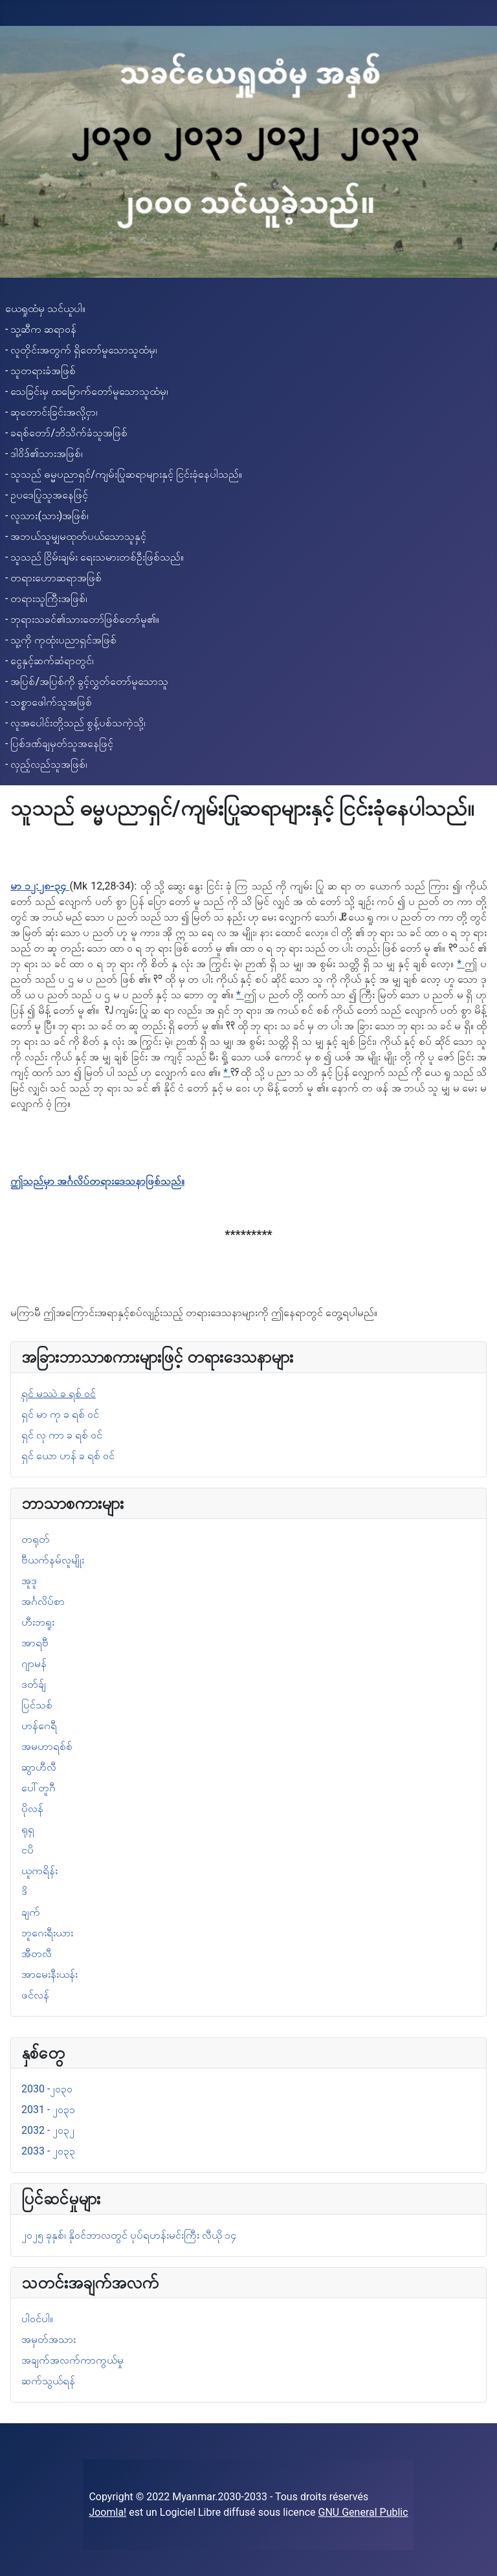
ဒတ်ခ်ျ (33, 1684)
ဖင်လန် (35, 1995)
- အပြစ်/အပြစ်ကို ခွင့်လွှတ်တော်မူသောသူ (86, 681)
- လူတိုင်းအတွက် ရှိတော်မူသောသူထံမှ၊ (81, 350)
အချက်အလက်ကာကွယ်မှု (72, 2360)
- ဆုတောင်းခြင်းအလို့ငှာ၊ (51, 412)
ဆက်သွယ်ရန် (48, 2381)
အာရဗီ (35, 1643)
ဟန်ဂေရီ (39, 1725)
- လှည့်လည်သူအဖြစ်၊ (46, 764)
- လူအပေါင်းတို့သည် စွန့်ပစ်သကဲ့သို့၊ (75, 723)
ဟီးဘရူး (37, 1622)
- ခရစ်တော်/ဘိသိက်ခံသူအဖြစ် (66, 433)
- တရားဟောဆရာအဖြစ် (53, 578)
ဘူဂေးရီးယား (47, 1933)
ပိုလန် (32, 1808)
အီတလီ (36, 1953)
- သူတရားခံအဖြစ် (40, 370)
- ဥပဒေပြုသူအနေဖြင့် (46, 495)
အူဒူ (29, 1580)
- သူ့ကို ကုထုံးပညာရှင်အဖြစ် (60, 640)
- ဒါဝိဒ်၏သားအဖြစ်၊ (44, 453)
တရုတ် (35, 1539)
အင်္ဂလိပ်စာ (43, 1601)
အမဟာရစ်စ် (46, 1746)
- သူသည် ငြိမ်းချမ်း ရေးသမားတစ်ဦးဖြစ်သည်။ (94, 557)
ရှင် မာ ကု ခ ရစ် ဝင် (60, 1414)
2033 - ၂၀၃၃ (48, 2151)
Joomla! (107, 2512)
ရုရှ (27, 1829)
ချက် (30, 1912)
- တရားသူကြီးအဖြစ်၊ (46, 598)
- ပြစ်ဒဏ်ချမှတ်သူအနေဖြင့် (59, 743)
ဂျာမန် (34, 1663)
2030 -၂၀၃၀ (46, 2089)
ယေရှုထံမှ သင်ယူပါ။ (45, 308)
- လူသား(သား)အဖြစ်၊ (47, 516)
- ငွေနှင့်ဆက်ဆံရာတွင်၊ (49, 661)
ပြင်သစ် (36, 1705)
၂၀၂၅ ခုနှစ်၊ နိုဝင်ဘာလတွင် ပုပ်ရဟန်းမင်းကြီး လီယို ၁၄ (128, 2235)
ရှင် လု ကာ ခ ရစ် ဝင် (61, 1435)
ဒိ (24, 1891)
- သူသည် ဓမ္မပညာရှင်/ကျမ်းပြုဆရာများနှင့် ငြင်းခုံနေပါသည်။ (123, 474)
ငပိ (27, 1850)
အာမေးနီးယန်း (49, 1974)
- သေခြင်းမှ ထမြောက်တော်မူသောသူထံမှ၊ (86, 391)
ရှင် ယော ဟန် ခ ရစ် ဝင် (68, 1456)
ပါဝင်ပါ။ (37, 2319)
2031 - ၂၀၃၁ (48, 2109)
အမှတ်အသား (48, 2339)
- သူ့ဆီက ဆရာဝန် (40, 329)
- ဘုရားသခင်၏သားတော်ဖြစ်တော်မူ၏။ (82, 619)
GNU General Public (363, 2512)
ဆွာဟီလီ (38, 1767)
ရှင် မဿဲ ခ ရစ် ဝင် (58, 1393)
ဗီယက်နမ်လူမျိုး (52, 1560)
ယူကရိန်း (39, 1871)
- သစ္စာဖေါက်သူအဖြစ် (48, 702)
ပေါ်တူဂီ (38, 1788)
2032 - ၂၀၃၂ (47, 2130)
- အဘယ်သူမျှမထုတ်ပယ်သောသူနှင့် (75, 536)
